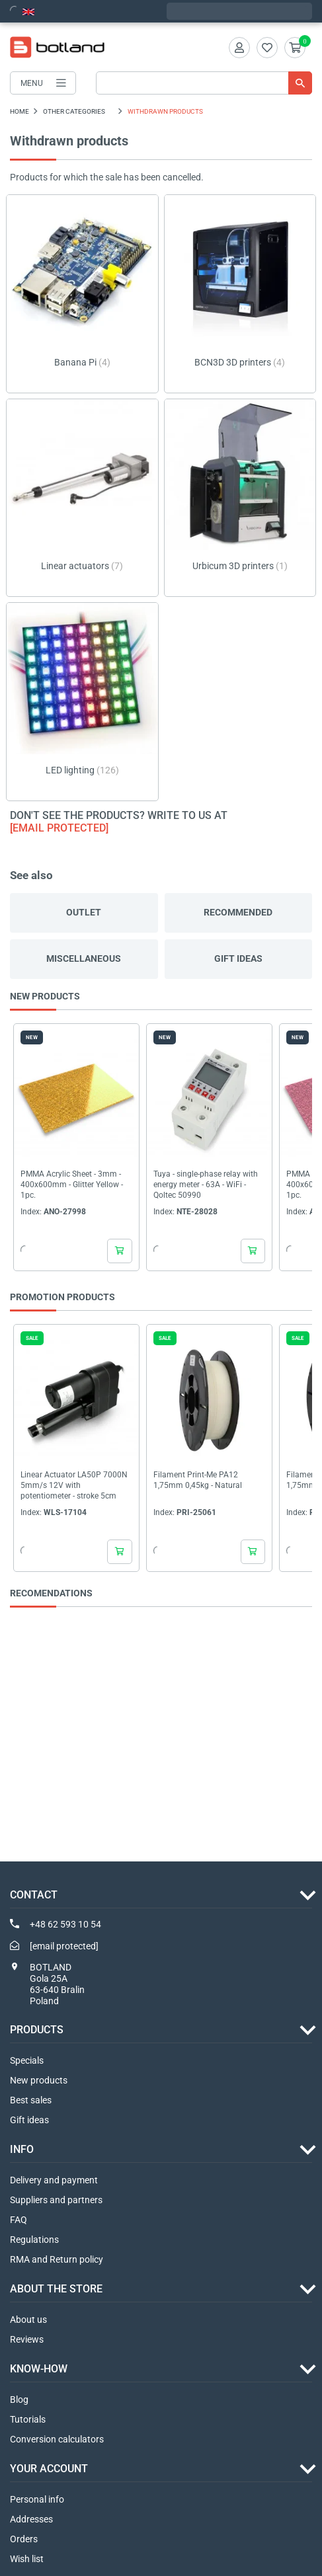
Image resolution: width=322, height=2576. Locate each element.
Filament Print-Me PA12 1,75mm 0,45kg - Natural (197, 1481)
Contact (34, 1895)
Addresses (31, 2519)
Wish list (27, 2559)
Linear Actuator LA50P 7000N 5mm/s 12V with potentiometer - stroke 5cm (74, 1486)
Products (36, 2029)
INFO (22, 2149)
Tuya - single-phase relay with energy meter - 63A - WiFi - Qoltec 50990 (205, 1184)
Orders (24, 2539)
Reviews (27, 2339)
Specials (27, 2060)
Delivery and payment (54, 2180)
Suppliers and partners (56, 2200)
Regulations (34, 2239)
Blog (19, 2399)
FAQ (18, 2219)
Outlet (83, 912)
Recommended (238, 912)
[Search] (204, 83)
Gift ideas (238, 958)
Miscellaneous (83, 958)
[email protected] (59, 828)
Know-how (38, 2368)
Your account (49, 2468)
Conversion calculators (57, 2439)
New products (38, 2080)
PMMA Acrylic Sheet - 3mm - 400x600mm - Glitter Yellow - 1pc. (71, 1184)
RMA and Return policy (56, 2259)
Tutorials (28, 2419)
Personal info (37, 2499)
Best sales (31, 2100)
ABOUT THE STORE (56, 2289)
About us (28, 2319)
